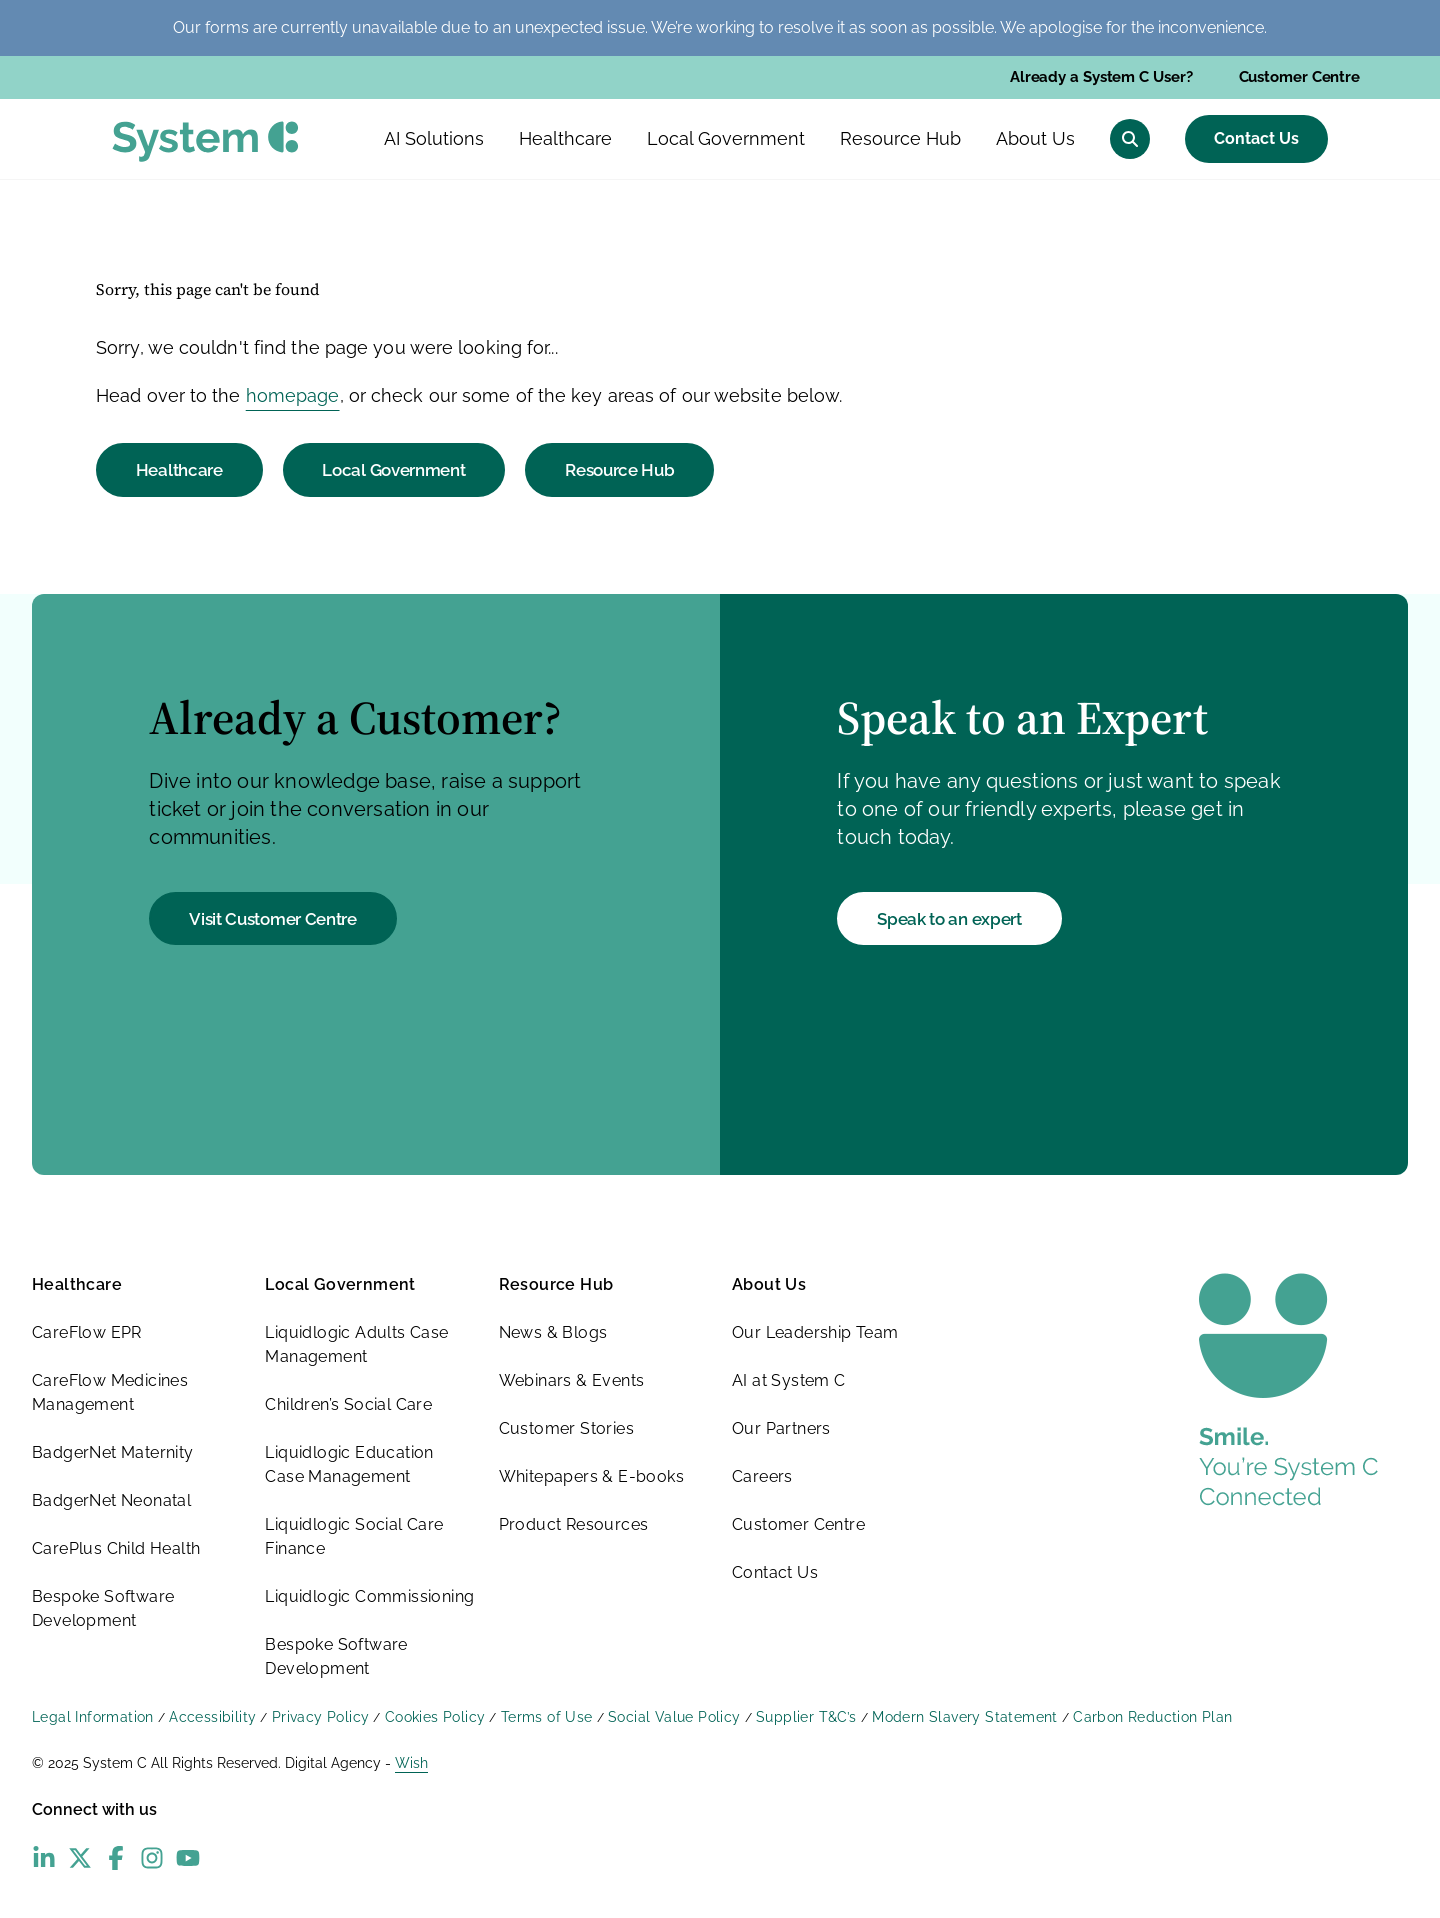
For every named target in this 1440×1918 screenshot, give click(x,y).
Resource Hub (619, 470)
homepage (293, 395)
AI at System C (789, 1380)
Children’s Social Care (348, 1404)
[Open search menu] (1130, 139)
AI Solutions (434, 138)
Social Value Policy (674, 1717)
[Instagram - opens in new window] (152, 1858)
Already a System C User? (1101, 77)
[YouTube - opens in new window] (188, 1858)
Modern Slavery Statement (965, 1717)
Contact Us (1256, 138)
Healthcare (179, 470)
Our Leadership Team (815, 1332)
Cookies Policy (435, 1717)
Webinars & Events (572, 1380)
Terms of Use (547, 1717)
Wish (411, 1763)
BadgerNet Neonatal (111, 1500)
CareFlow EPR (87, 1332)
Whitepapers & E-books (591, 1476)
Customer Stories (566, 1428)
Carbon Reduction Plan (1152, 1717)
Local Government (393, 470)
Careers (762, 1476)
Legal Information (93, 1717)
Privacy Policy (321, 1717)
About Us (769, 1284)
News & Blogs (553, 1332)
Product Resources (574, 1524)
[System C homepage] (205, 141)
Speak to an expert (949, 919)
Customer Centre (1300, 77)
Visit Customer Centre (273, 919)
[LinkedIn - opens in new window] (44, 1858)
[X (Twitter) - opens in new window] (80, 1858)
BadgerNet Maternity (113, 1452)
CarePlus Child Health (116, 1548)
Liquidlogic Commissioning (369, 1596)
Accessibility (212, 1717)
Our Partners (781, 1428)
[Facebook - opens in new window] (116, 1858)
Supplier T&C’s (806, 1717)
